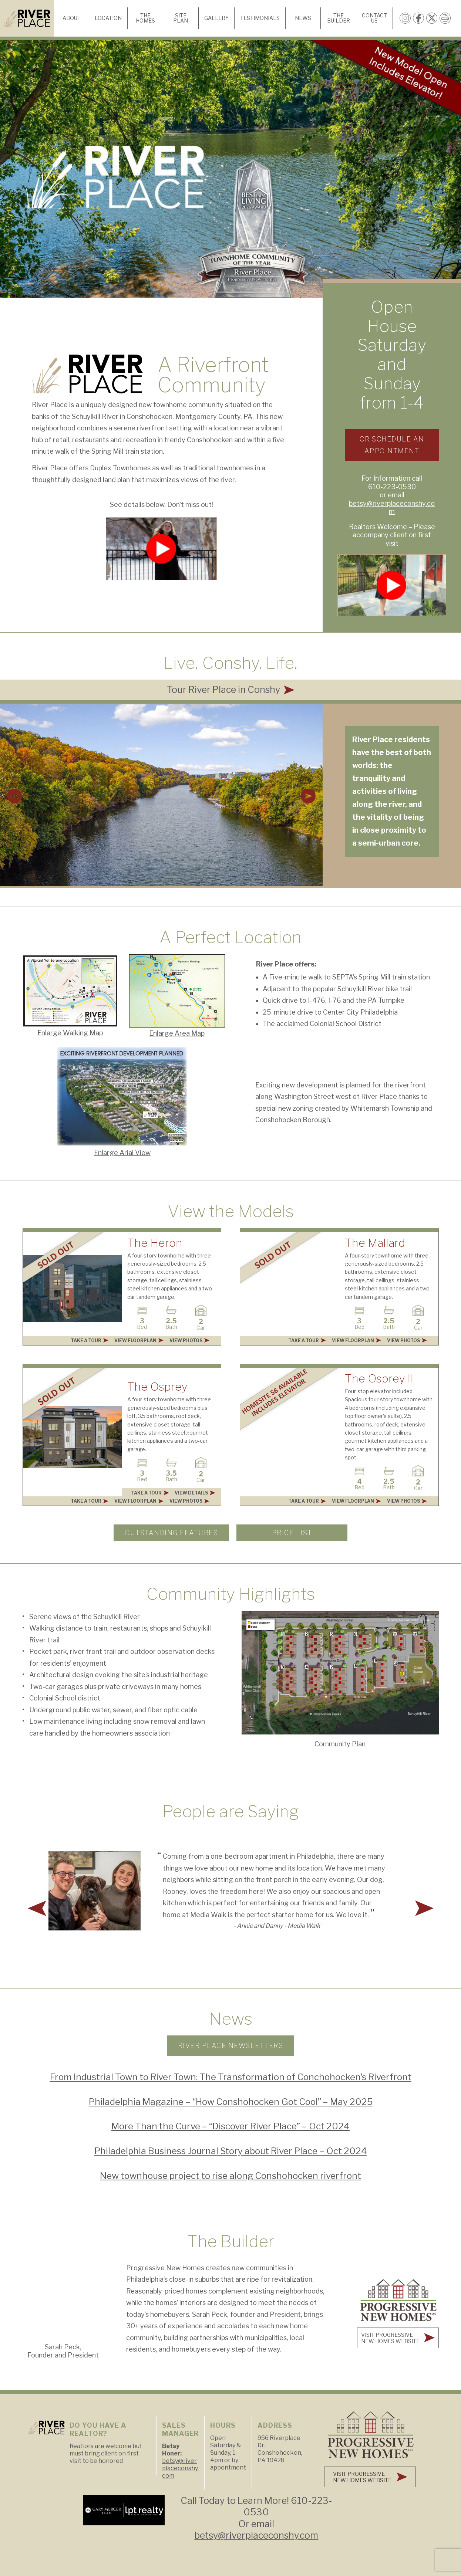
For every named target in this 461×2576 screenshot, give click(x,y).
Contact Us (374, 18)
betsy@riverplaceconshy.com (392, 508)
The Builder (338, 18)
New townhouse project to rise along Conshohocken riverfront (230, 2175)
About (72, 18)
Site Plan (180, 18)
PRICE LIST (292, 1533)
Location (108, 18)
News (303, 18)
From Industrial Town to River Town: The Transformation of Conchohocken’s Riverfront (230, 2077)
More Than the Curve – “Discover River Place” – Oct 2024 (230, 2126)
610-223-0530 (392, 487)
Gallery (216, 18)
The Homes (145, 18)
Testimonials (260, 18)
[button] (14, 796)
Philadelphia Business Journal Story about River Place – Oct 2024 (230, 2151)
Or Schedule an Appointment (392, 445)
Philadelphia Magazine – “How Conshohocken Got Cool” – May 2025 (231, 2101)
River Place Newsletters (230, 2045)
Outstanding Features (171, 1533)
